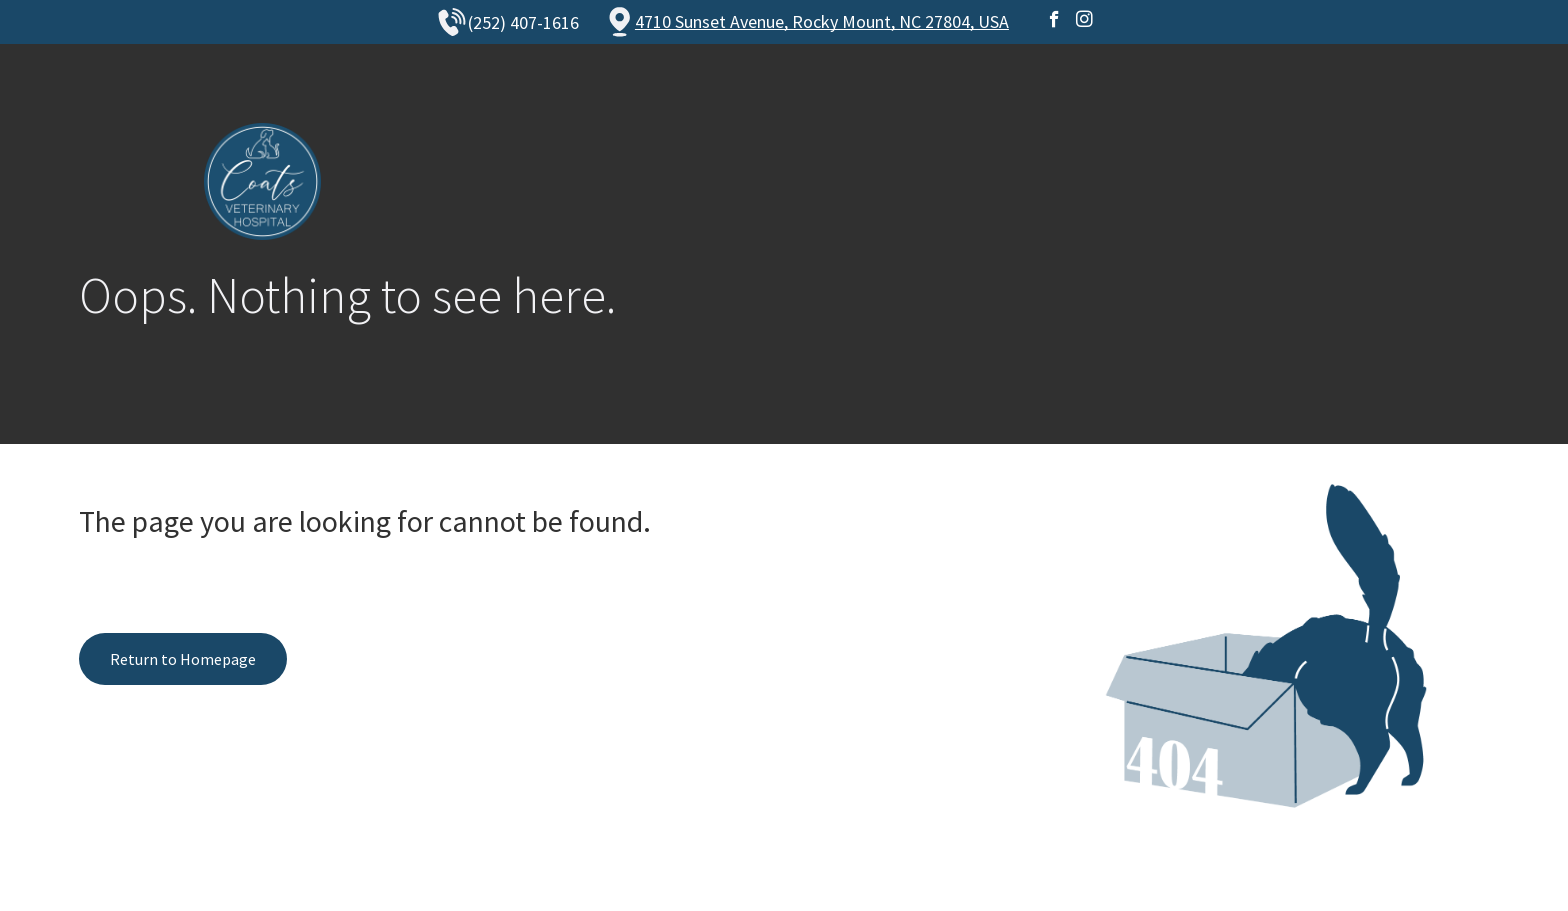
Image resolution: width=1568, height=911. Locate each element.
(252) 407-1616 (523, 22)
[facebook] (1054, 22)
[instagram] (1084, 22)
